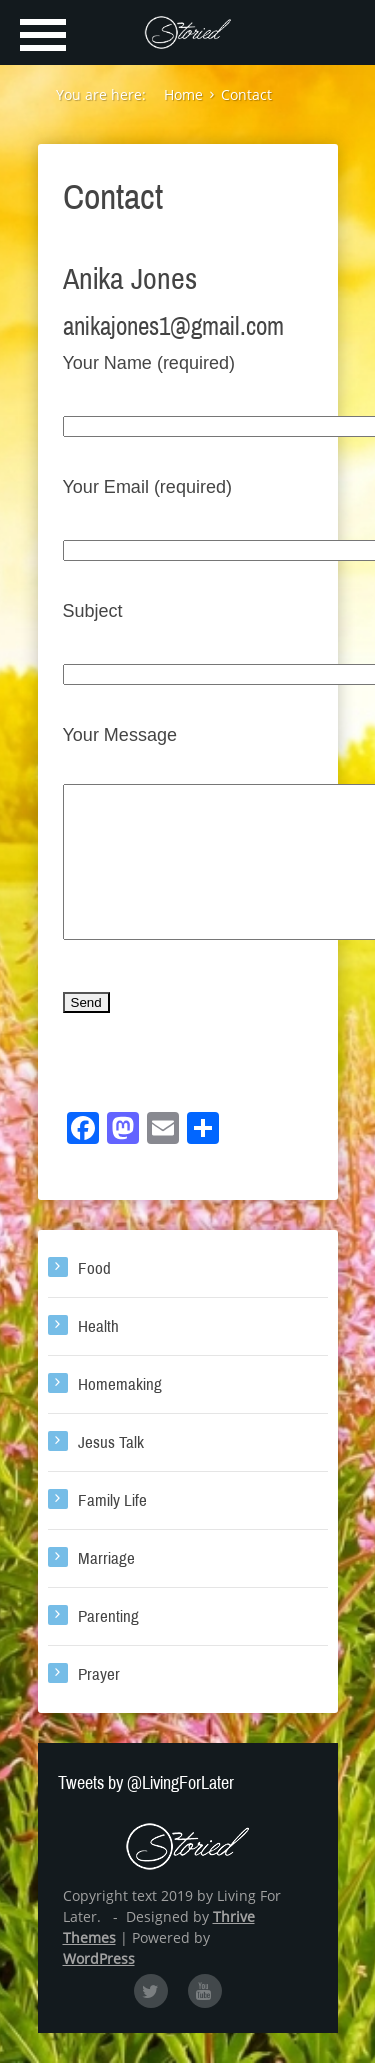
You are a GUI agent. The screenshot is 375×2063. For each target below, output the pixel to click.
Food (94, 1298)
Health (98, 1356)
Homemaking (120, 1414)
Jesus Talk (111, 1472)
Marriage (106, 1588)
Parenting (108, 1646)
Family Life (112, 1530)
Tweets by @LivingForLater (146, 1813)
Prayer (99, 1704)
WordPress (99, 1988)
